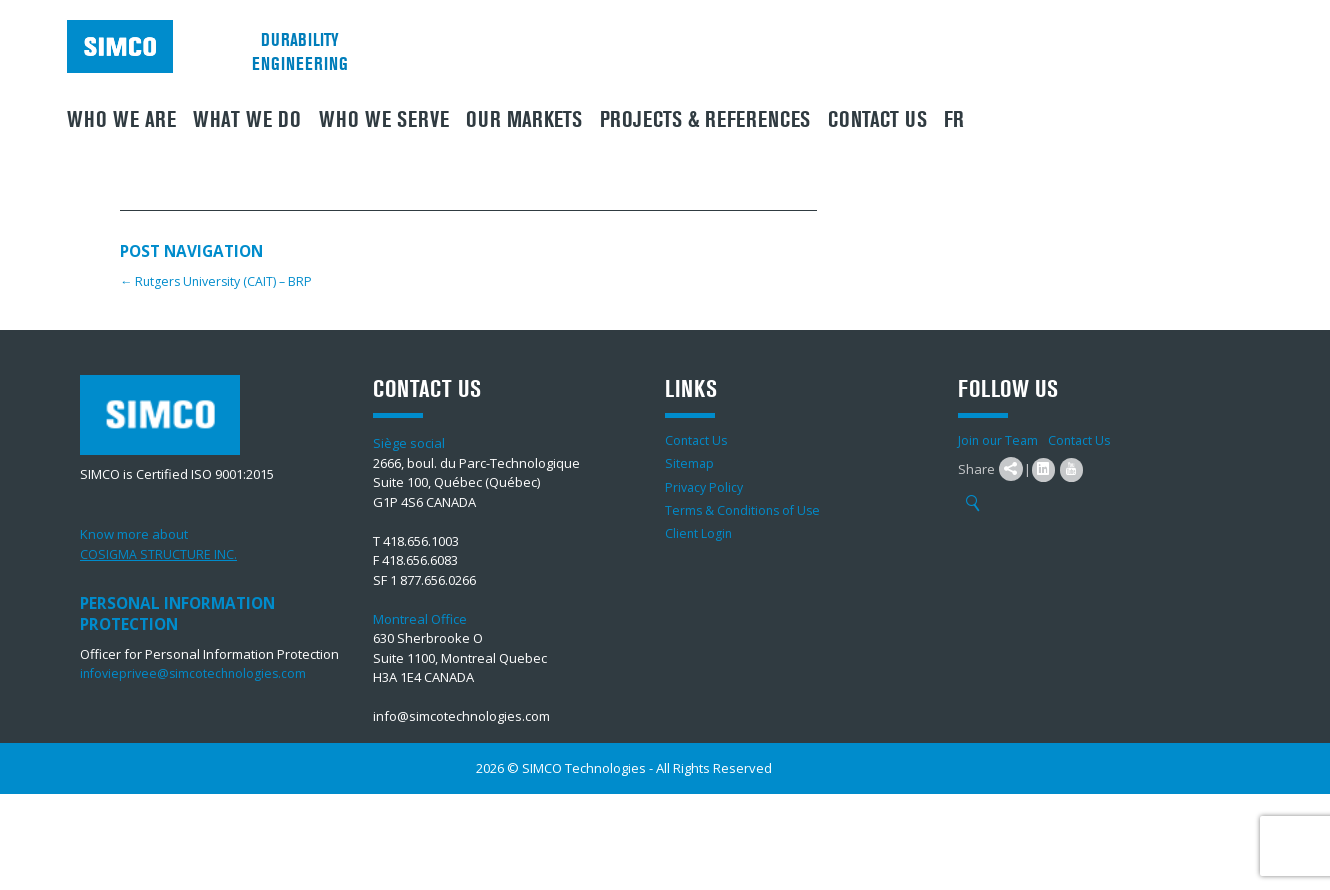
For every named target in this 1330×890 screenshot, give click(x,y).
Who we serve (384, 120)
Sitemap (690, 463)
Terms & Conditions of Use (745, 509)
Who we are (121, 120)
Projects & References (705, 120)
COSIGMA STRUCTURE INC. (159, 554)
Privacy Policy (706, 486)
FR (954, 120)
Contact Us (877, 120)
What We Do (247, 120)
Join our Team (999, 440)
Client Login (699, 532)
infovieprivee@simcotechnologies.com (197, 673)
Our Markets (524, 120)
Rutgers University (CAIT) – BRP (220, 281)
